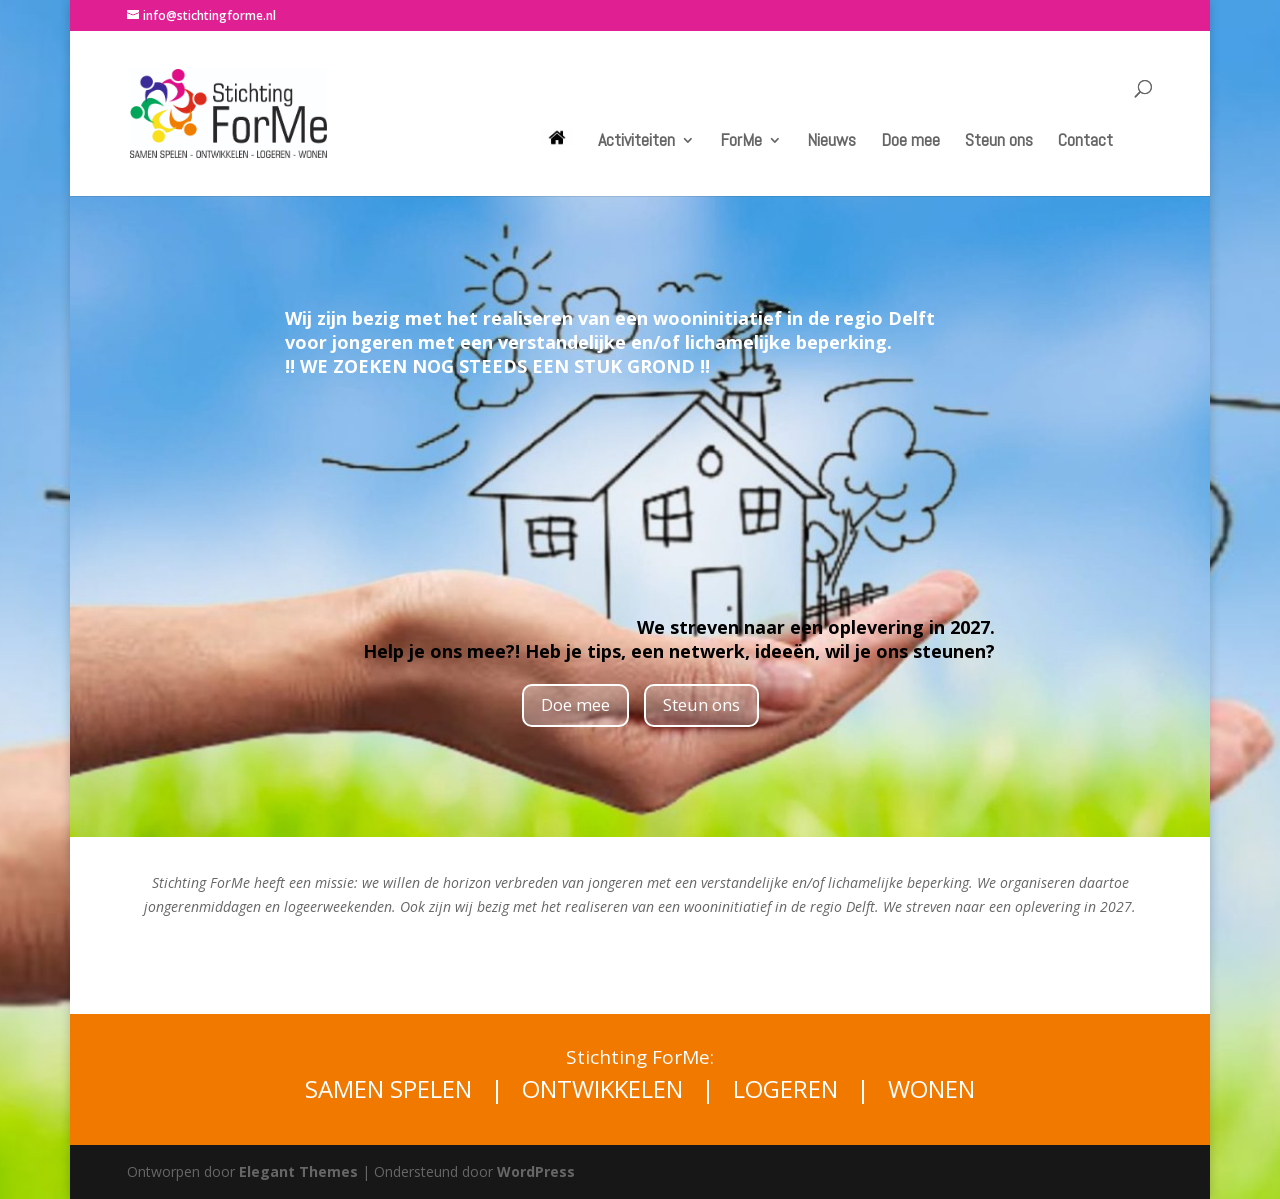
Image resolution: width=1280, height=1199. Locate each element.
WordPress (536, 1171)
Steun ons (999, 142)
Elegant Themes (298, 1171)
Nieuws (831, 142)
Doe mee (910, 142)
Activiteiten (636, 142)
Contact (1085, 142)
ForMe (741, 142)
